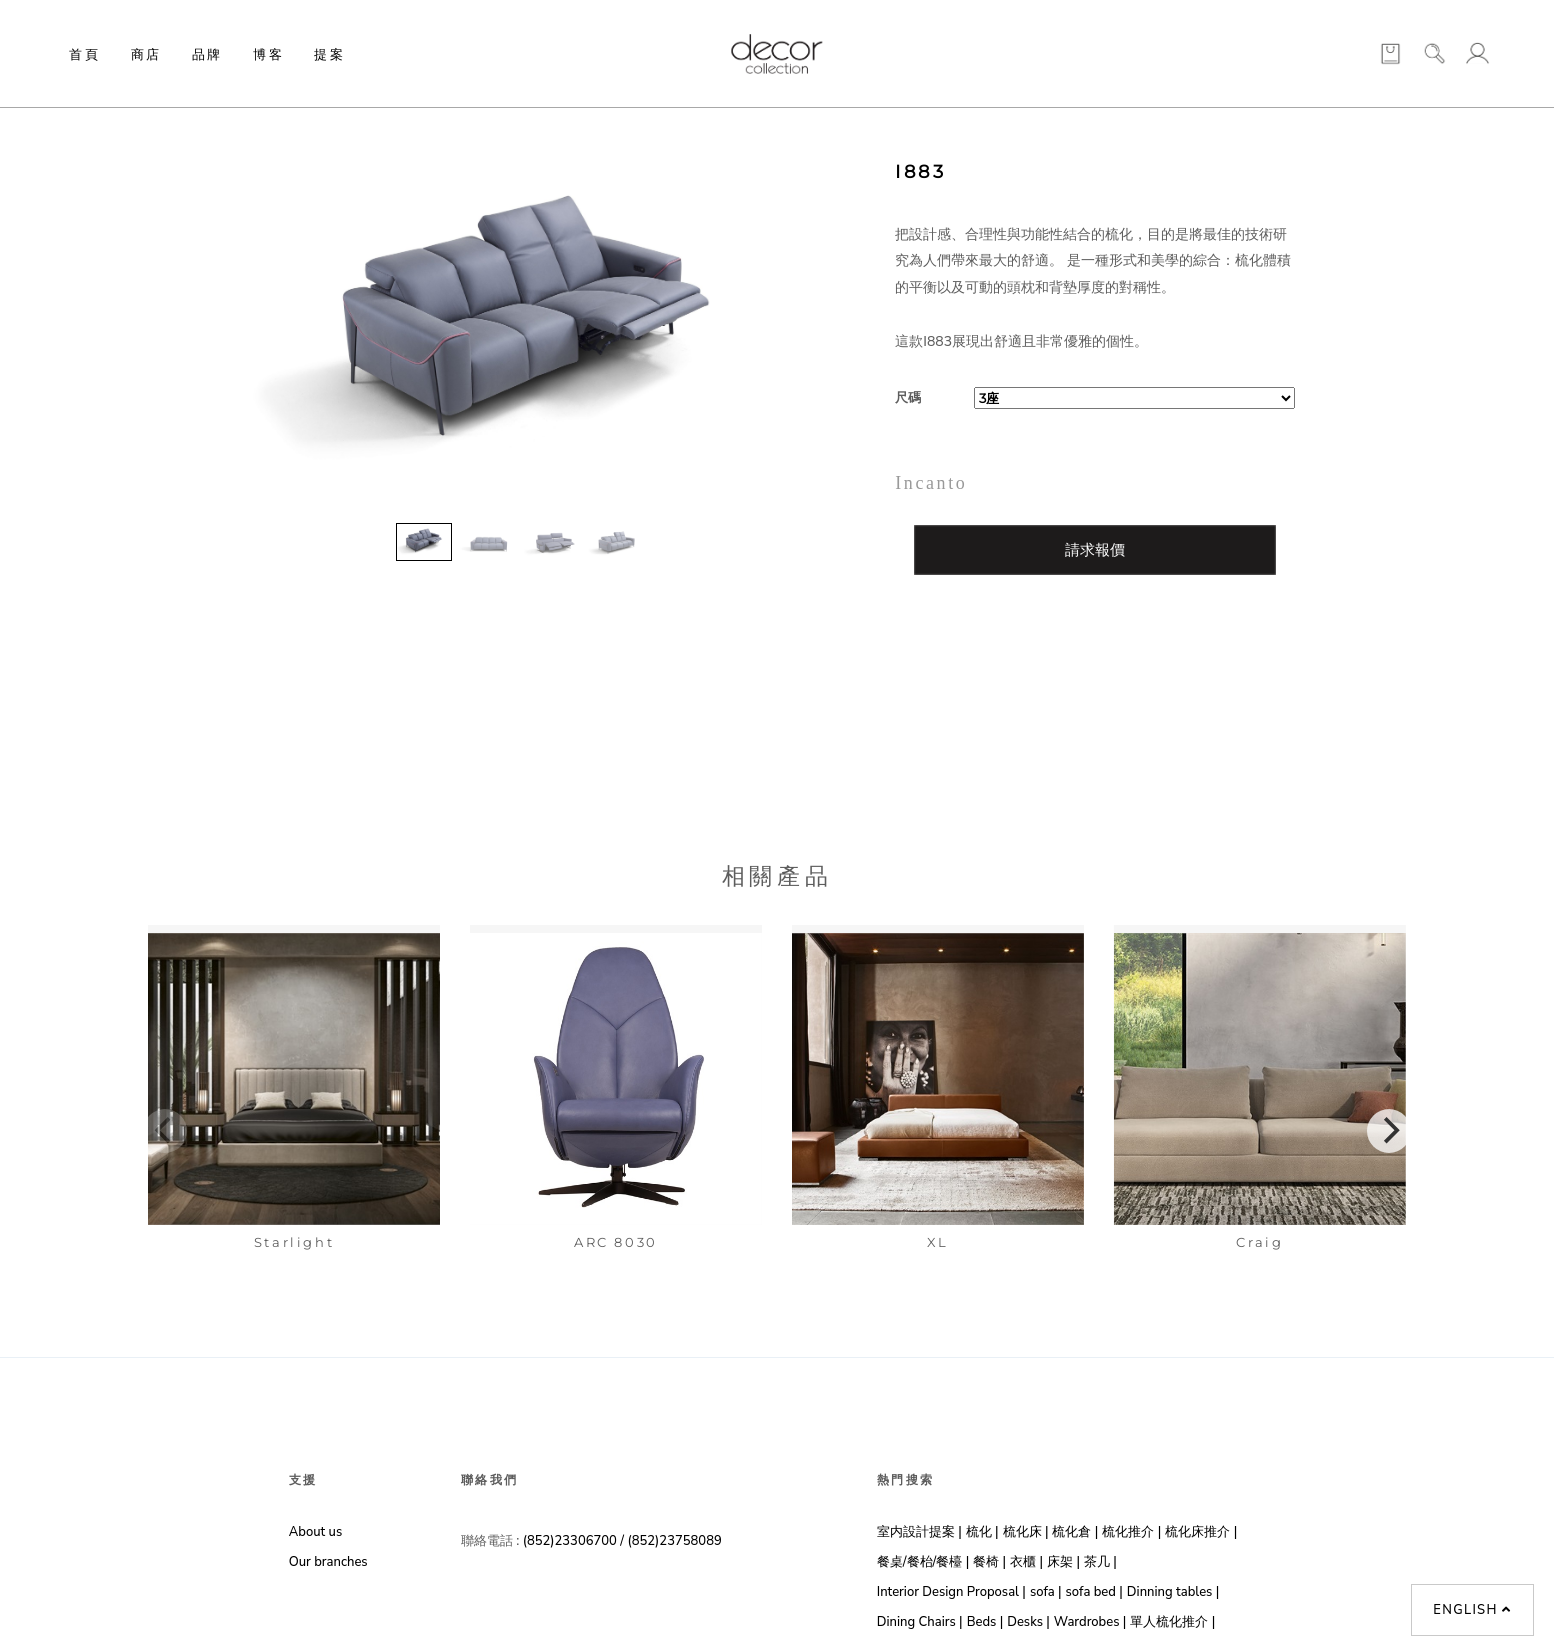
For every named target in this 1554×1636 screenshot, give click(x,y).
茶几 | (1100, 1562)
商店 (146, 54)
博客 (268, 54)
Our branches (328, 1562)
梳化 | (982, 1532)
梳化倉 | (1075, 1532)
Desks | (1028, 1622)
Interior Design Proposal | (951, 1592)
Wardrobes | (1090, 1622)
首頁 (84, 54)
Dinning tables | (1173, 1592)
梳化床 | (1026, 1532)
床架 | (1063, 1562)
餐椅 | (989, 1562)
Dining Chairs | (920, 1622)
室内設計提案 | (919, 1532)
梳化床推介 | (1201, 1532)
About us (315, 1532)
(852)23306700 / (575, 1541)
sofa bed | (1094, 1592)
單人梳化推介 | (1172, 1622)
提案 (329, 54)
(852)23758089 (676, 1541)
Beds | (985, 1622)
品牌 (207, 54)
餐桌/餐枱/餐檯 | (923, 1562)
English (1472, 1610)
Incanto (931, 483)
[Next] (1389, 1131)
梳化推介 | (1131, 1532)
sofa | (1046, 1592)
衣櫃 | (1026, 1562)
